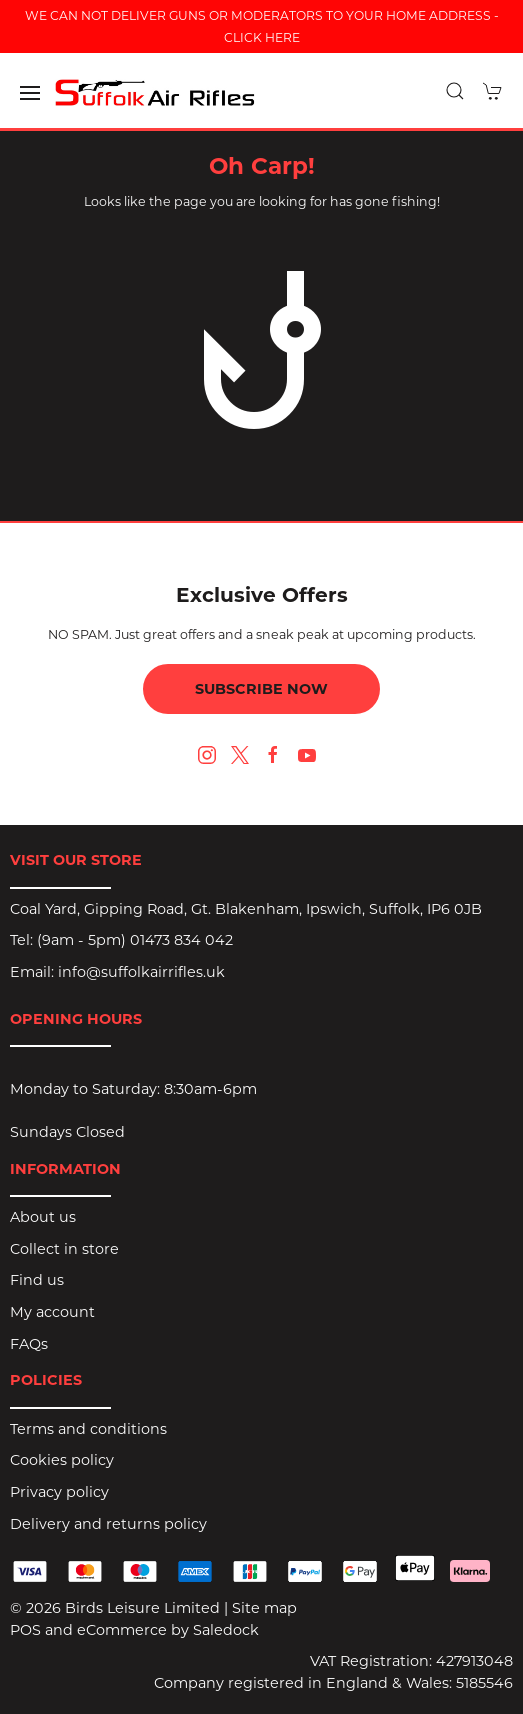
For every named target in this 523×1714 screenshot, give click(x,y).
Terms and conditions (88, 1429)
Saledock (226, 1630)
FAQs (29, 1344)
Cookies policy (62, 1460)
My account (52, 1312)
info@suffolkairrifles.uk (141, 972)
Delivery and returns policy (108, 1524)
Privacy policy (59, 1492)
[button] (30, 93)
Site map (264, 1608)
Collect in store (64, 1249)
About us (43, 1217)
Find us (37, 1280)
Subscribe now (261, 689)
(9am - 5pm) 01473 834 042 (135, 940)
